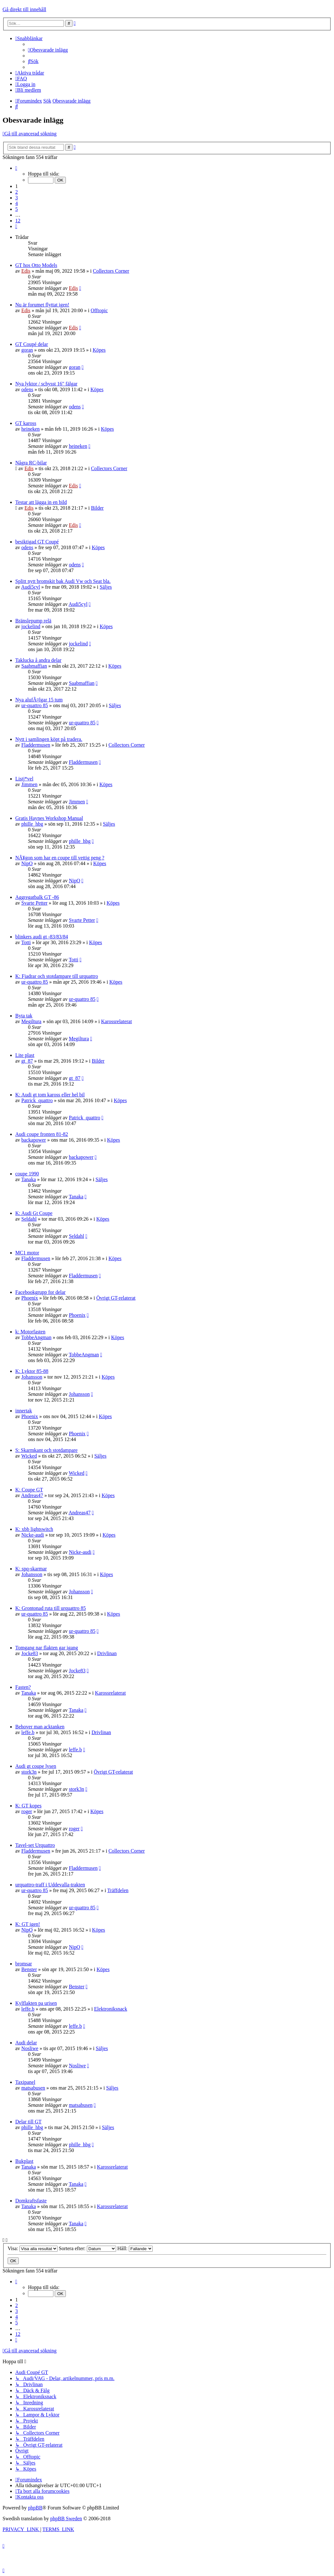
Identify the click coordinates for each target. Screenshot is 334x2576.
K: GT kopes (28, 1805)
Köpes (99, 350)
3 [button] (16, 197)
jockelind (30, 626)
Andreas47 (32, 1495)
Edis (25, 271)
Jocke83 (29, 1653)
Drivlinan (106, 1653)
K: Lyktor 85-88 (31, 1371)
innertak (23, 1410)
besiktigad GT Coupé (37, 541)
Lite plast (24, 1055)
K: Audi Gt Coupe (33, 1213)
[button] (16, 168)
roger (26, 1811)
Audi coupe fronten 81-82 (41, 1134)
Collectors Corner (111, 271)
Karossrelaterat (116, 1021)
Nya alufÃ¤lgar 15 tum (39, 699)
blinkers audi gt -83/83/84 (41, 936)
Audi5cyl (30, 587)
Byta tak (23, 1015)
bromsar (23, 1963)
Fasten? (23, 1687)
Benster (29, 1969)
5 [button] (16, 209)
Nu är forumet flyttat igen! (42, 304)
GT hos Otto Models (36, 265)
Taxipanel (25, 2082)
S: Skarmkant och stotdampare (46, 1450)
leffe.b (27, 1732)
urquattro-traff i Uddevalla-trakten (50, 1884)
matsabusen (33, 2088)
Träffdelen (118, 1890)
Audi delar (26, 2042)
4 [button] (16, 203)
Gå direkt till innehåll (24, 9)
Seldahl (29, 1219)
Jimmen (29, 784)
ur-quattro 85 (34, 705)
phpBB (35, 2507)
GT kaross (25, 423)
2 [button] (16, 192)
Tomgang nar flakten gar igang (46, 1647)
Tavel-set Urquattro (35, 1845)
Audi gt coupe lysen (35, 1766)
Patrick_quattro (37, 1100)
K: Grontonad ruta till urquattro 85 (50, 1608)
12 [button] (17, 220)
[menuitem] (48, 50)
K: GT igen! (27, 1924)
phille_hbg (32, 824)
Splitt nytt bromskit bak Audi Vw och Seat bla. (63, 581)
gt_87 (27, 1061)
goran (27, 350)
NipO (27, 863)
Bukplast (24, 2161)
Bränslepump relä (33, 620)
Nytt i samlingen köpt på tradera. (48, 739)
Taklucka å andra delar (38, 660)
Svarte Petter (34, 903)
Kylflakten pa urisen (36, 2003)
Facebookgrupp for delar (40, 1292)
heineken (30, 429)
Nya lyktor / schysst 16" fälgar (46, 383)
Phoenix (29, 1298)
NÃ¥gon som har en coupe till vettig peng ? (59, 857)
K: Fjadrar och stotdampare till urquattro (56, 976)
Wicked (29, 1456)
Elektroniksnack (110, 2009)
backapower (33, 1140)
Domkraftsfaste (31, 2200)
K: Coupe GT (29, 1489)
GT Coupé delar (31, 344)
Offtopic (99, 310)
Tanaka (28, 1179)
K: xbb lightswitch (34, 1529)
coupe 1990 (27, 1173)
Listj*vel (24, 778)
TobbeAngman (36, 1337)
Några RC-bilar (31, 462)
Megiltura (31, 1021)
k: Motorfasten (30, 1331)
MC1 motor (27, 1252)
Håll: (135, 2248)
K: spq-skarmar (31, 1568)
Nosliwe (29, 2048)
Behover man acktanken (40, 1726)
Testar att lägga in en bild (41, 502)
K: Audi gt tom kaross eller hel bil (50, 1094)
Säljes (106, 587)
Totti (26, 942)
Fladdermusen (35, 745)
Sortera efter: (87, 2248)
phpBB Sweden (66, 2518)
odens (27, 389)
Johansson (31, 1377)
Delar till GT (28, 2121)
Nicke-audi (32, 1535)
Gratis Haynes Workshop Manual (49, 818)
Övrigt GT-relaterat (116, 1298)
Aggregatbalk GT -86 (37, 897)
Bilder (97, 508)
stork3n (29, 1772)
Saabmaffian (34, 666)
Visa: (33, 2248)
